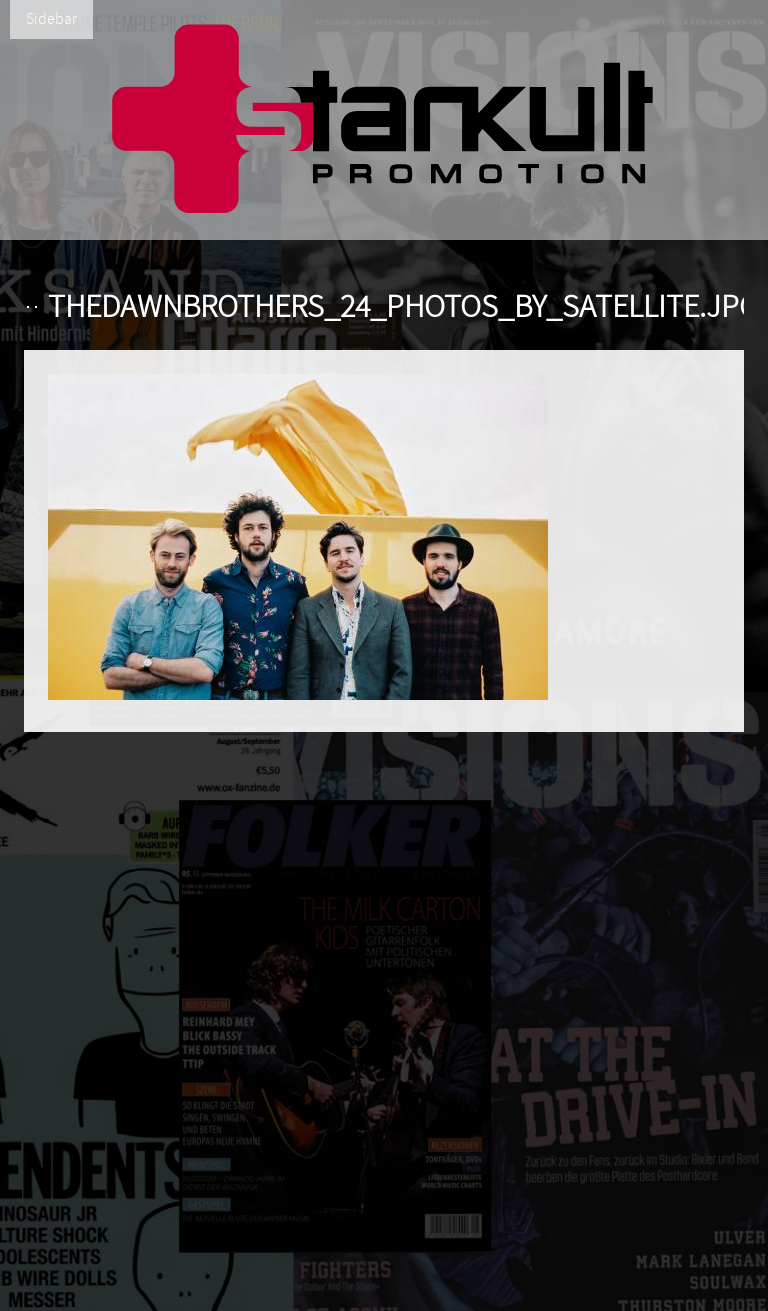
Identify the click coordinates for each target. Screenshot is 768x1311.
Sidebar (51, 19)
